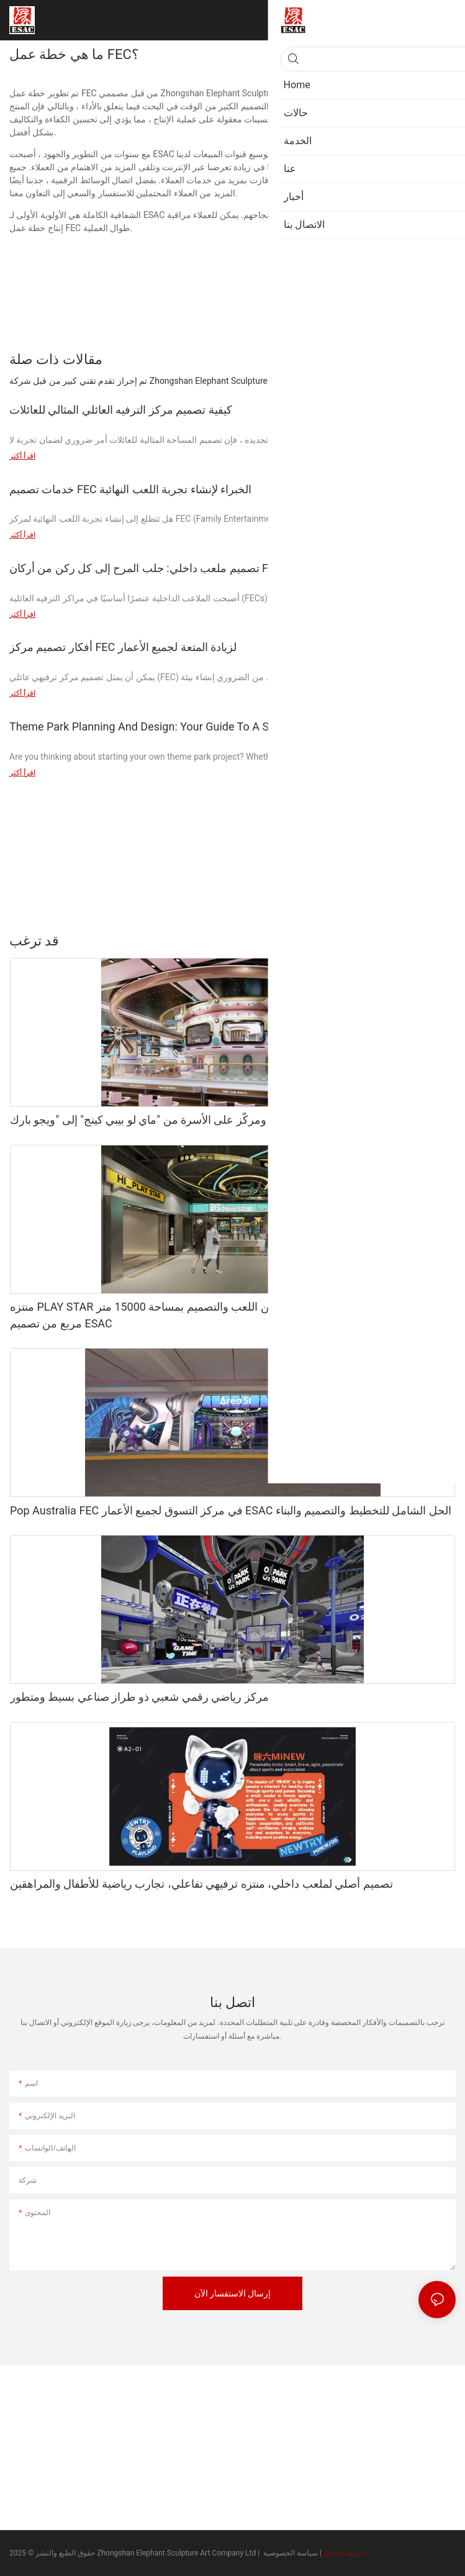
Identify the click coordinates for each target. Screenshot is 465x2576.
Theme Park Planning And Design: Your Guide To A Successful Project (182, 726)
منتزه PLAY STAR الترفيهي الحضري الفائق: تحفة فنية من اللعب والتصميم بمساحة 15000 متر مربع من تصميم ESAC (223, 1315)
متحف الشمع (364, 940)
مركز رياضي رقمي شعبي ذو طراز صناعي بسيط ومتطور (139, 1696)
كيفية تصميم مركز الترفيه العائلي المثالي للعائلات (120, 409)
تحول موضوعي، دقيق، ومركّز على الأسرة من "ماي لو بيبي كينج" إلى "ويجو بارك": (194, 1119)
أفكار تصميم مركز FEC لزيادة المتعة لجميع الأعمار (123, 646)
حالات (410, 940)
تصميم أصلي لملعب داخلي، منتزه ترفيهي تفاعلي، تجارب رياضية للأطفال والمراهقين (201, 1883)
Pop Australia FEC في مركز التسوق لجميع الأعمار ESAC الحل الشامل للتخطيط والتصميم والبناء (230, 1510)
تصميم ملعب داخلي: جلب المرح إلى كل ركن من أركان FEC (145, 568)
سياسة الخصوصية (290, 2553)
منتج (441, 940)
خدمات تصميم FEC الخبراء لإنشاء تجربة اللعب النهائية (130, 489)
